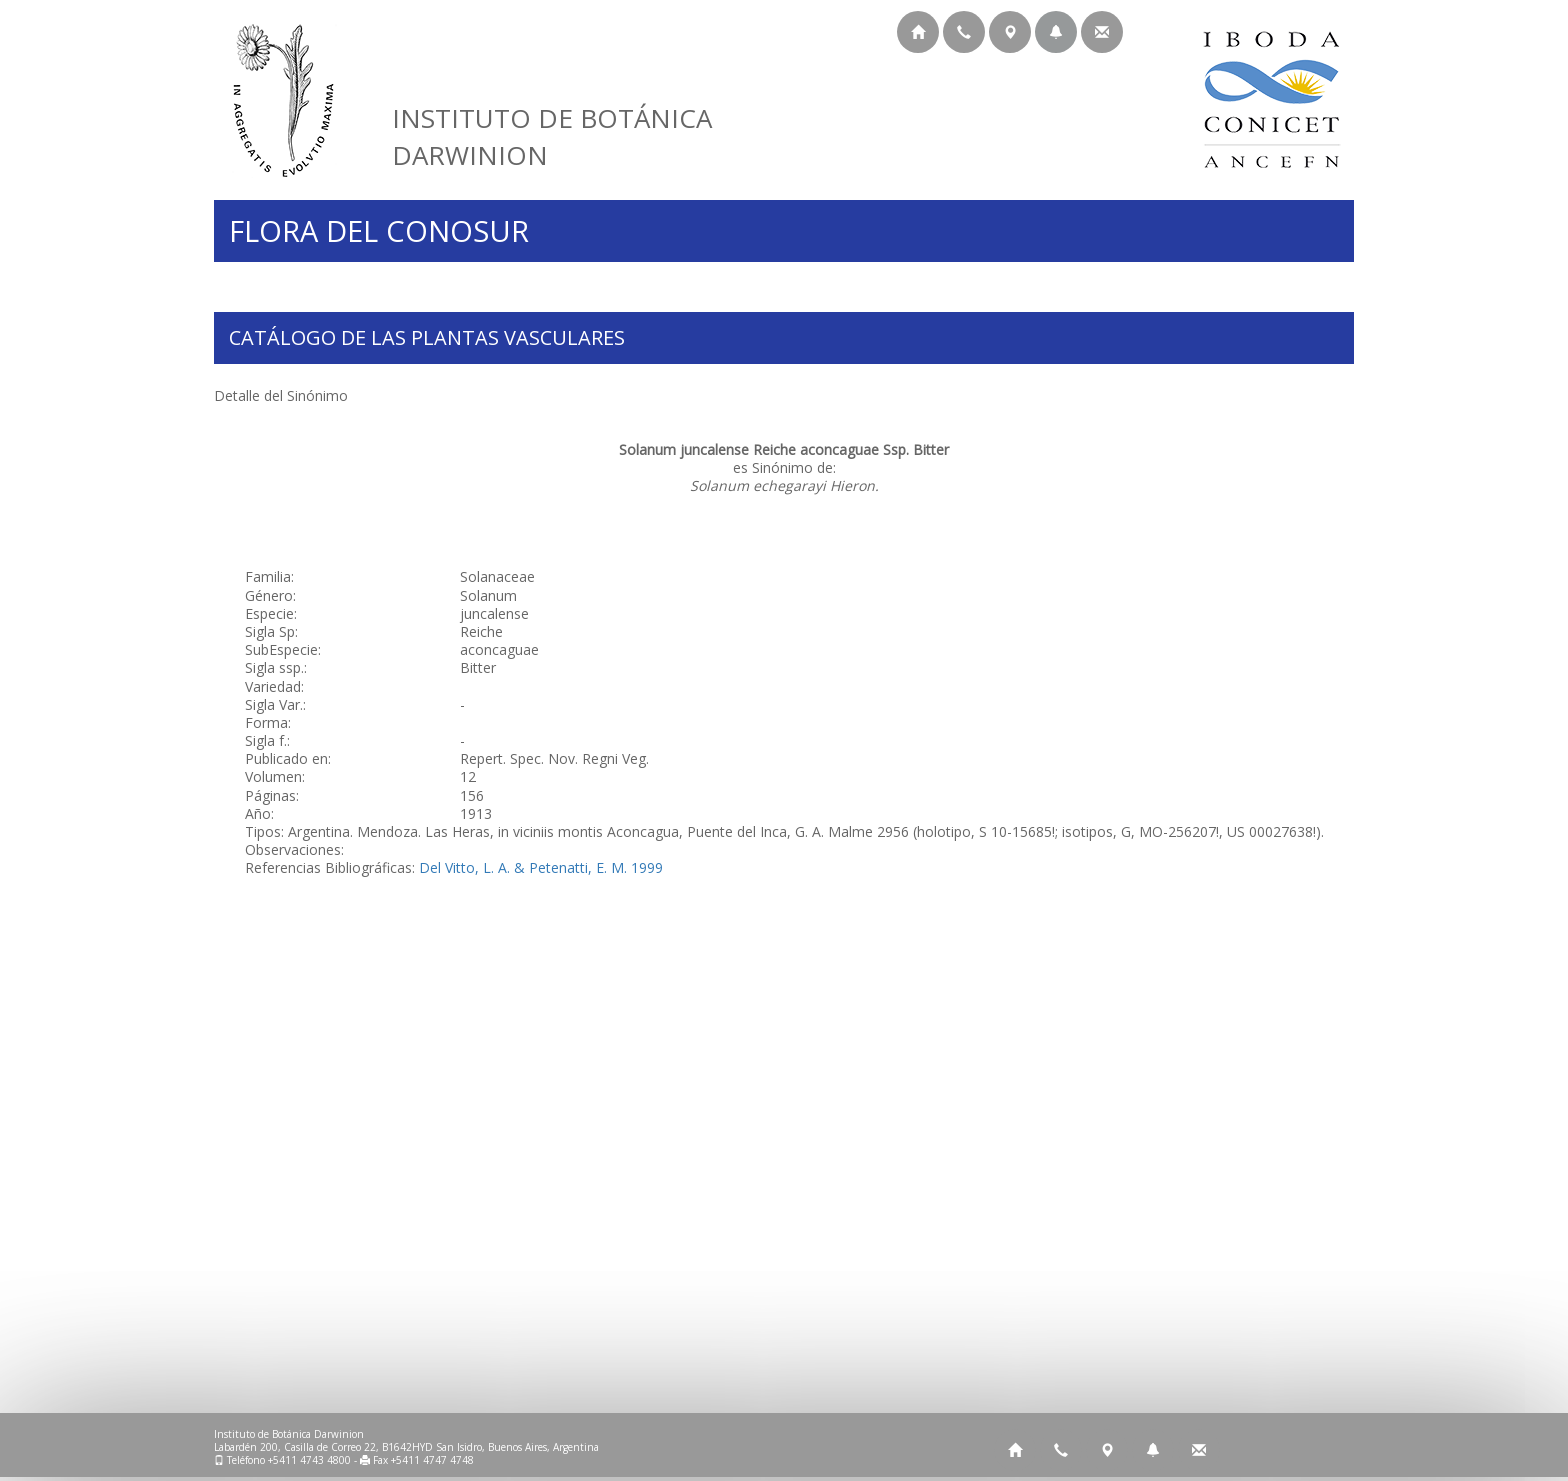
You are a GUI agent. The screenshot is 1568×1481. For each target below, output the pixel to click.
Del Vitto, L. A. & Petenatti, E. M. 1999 (541, 867)
